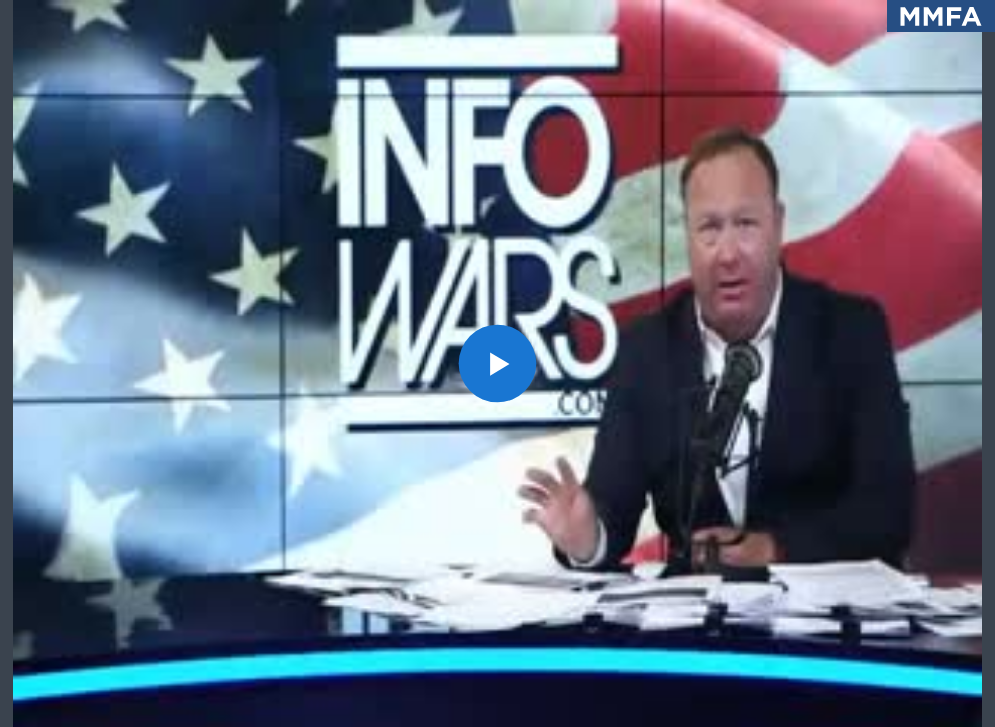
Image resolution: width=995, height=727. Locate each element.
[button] (498, 364)
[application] (497, 363)
